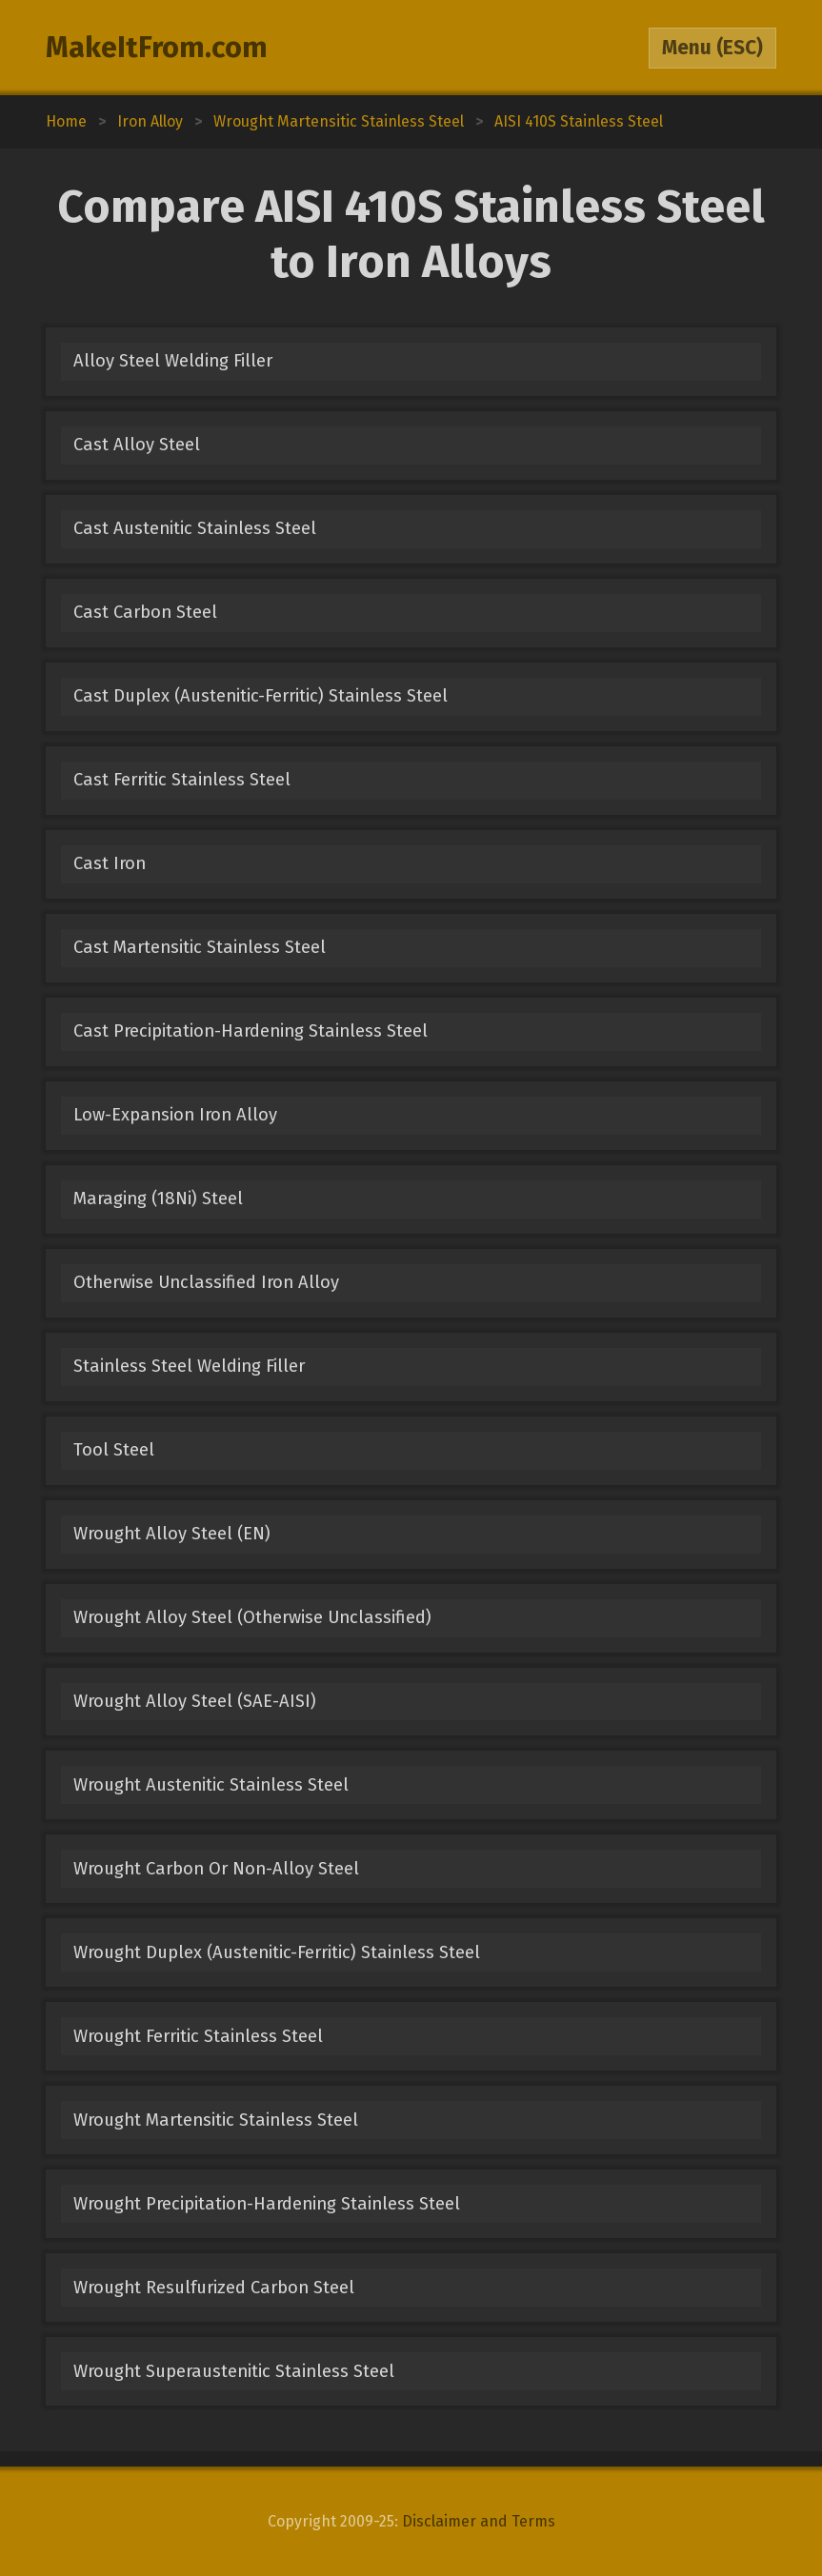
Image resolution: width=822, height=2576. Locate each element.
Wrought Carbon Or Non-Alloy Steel (216, 1868)
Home (66, 121)
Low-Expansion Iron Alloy (175, 1114)
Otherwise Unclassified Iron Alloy (206, 1282)
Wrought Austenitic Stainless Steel (211, 1784)
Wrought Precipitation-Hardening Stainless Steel (266, 2203)
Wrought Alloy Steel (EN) (172, 1533)
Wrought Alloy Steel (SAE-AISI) (194, 1701)
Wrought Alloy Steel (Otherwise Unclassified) (252, 1617)
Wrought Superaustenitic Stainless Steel (233, 2371)
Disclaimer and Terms (478, 2521)
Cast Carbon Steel (145, 612)
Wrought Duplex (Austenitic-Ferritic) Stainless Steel (276, 1952)
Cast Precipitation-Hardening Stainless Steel (250, 1030)
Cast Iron (109, 863)
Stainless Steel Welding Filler (189, 1366)
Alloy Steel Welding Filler (172, 360)
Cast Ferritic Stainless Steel (182, 779)
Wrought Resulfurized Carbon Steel (213, 2287)
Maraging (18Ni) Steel (158, 1198)
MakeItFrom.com (157, 47)
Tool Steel (113, 1449)
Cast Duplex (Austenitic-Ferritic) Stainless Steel (260, 695)
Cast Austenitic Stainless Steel (194, 528)
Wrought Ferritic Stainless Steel (198, 2036)
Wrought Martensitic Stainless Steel (215, 2120)
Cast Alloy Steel (136, 444)
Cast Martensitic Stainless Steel (199, 947)
